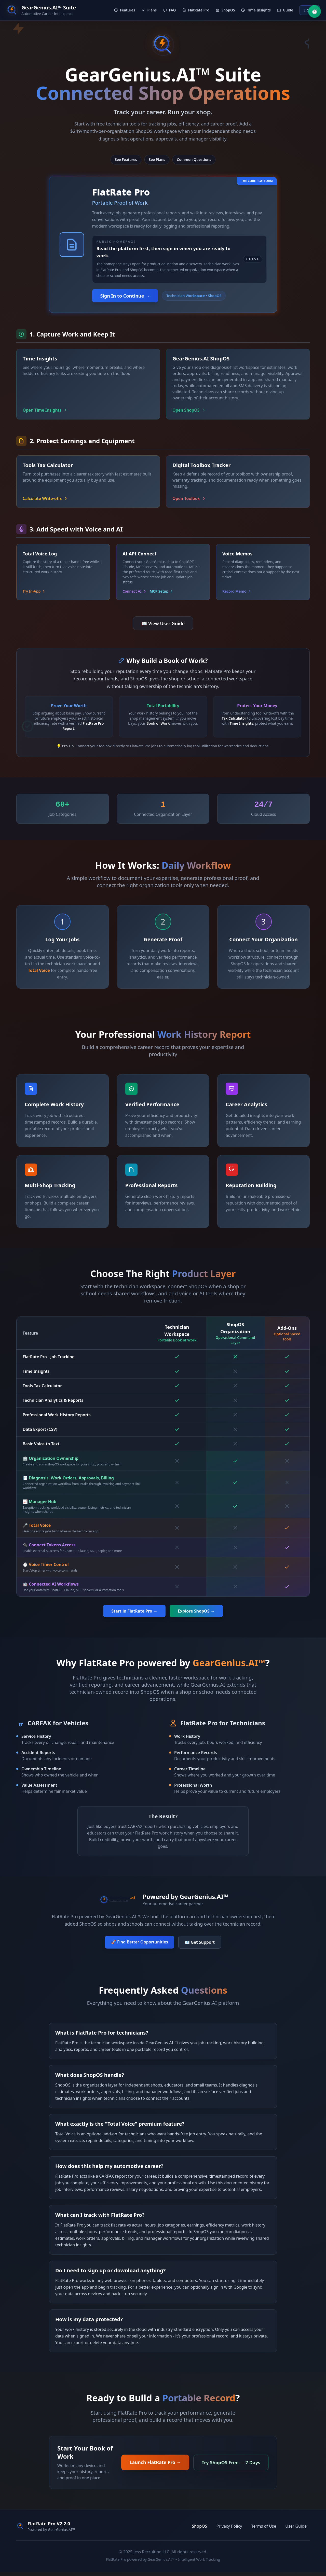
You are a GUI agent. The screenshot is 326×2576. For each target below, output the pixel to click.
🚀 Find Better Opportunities (139, 1946)
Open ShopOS (189, 414)
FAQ (169, 10)
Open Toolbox (189, 502)
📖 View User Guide (163, 627)
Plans (149, 10)
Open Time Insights (45, 414)
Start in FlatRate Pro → (134, 1615)
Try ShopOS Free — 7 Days (231, 2466)
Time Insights (255, 10)
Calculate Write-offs (45, 502)
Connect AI (135, 595)
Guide (285, 10)
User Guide (296, 2530)
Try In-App (34, 595)
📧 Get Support (200, 1946)
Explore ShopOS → (196, 1615)
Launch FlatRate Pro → (155, 2466)
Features (124, 10)
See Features (126, 159)
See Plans (157, 159)
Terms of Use (263, 2530)
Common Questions (194, 159)
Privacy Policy (229, 2530)
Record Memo (236, 595)
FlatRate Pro (195, 10)
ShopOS (225, 10)
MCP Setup (161, 595)
